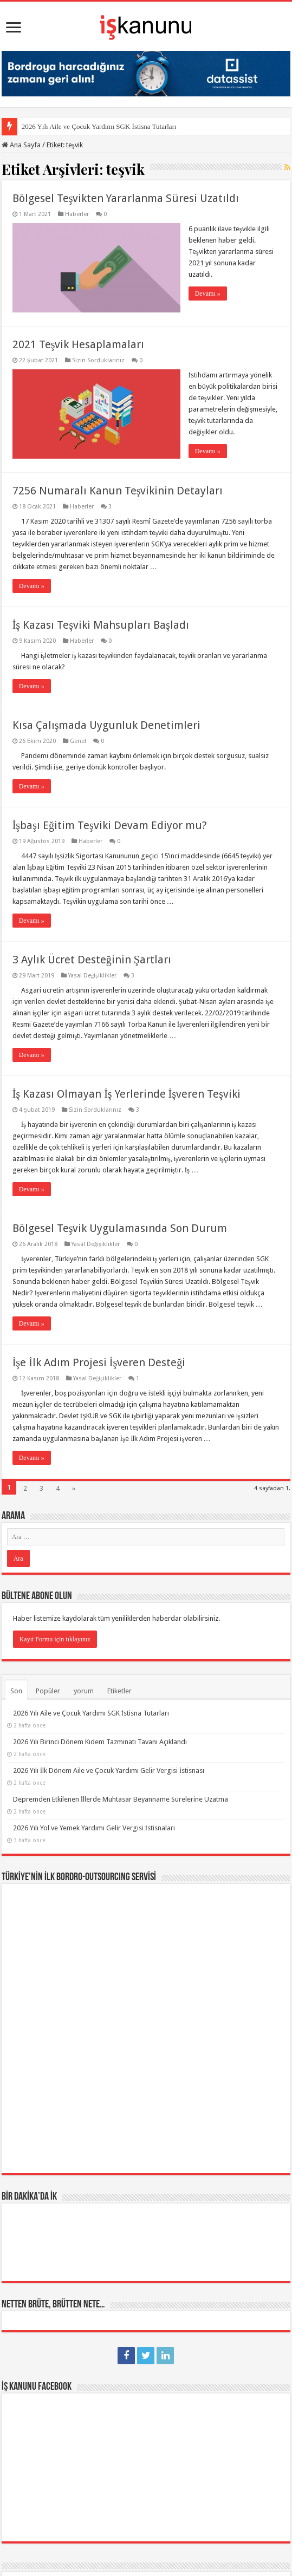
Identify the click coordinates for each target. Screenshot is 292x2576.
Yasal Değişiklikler (92, 975)
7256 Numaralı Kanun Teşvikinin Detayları (117, 490)
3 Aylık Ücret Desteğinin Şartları (91, 959)
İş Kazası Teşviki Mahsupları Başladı (100, 624)
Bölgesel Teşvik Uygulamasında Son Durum (120, 1228)
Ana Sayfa (21, 145)
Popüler (48, 1691)
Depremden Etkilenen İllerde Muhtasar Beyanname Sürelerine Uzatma (120, 1799)
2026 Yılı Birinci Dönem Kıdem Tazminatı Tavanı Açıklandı (100, 1742)
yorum (84, 1691)
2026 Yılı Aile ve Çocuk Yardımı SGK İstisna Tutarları (99, 126)
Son (16, 1691)
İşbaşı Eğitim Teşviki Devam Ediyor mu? (109, 825)
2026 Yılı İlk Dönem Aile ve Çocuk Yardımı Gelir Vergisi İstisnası (109, 1770)
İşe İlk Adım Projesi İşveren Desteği (99, 1362)
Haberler (77, 214)
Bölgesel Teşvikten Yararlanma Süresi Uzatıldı (125, 198)
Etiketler (119, 1691)
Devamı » (207, 293)
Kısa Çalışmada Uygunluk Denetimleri (106, 725)
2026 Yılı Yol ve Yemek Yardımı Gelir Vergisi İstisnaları (94, 1828)
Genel (78, 741)
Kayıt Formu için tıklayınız (55, 1639)
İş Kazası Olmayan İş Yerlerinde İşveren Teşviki (126, 1093)
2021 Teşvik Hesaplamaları (78, 344)
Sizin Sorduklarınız (98, 360)
